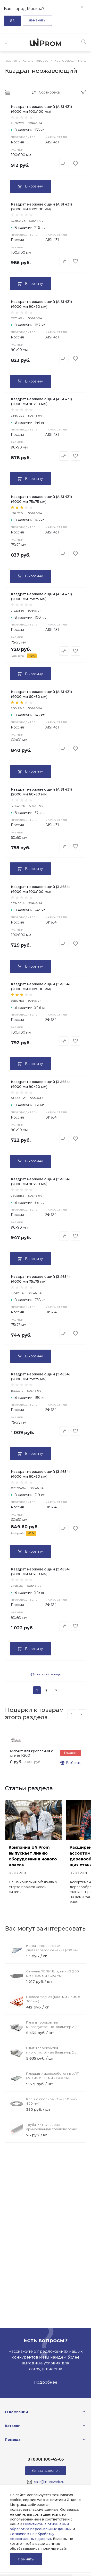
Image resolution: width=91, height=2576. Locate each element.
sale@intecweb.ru (49, 2482)
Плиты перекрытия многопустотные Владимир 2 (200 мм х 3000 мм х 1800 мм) (50, 2052)
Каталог (12, 2426)
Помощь (13, 2439)
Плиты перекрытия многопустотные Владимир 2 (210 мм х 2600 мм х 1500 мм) (53, 2026)
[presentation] (71, 1713)
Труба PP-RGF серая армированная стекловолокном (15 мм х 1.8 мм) (53, 2129)
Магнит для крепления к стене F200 (31, 1753)
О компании (16, 2412)
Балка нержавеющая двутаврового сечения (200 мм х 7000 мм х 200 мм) (53, 1950)
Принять (26, 2559)
